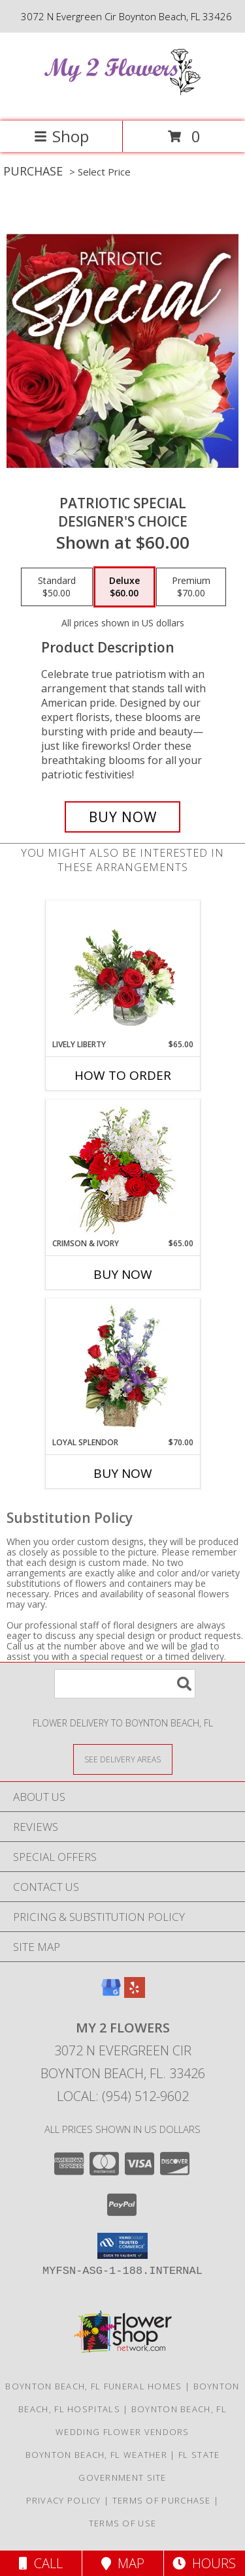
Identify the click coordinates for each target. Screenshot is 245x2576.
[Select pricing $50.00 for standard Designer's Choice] (57, 587)
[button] (122, 2246)
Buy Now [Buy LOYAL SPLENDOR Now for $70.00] (122, 1473)
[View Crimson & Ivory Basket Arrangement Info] (122, 1169)
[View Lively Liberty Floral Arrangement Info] (122, 969)
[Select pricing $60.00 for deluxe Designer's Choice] (124, 587)
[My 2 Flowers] (122, 102)
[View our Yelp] (134, 1993)
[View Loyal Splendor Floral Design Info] (122, 1368)
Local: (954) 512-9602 (123, 2096)
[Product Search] (124, 1683)
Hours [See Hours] (204, 2563)
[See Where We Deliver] (122, 1759)
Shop (61, 136)
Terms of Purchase (161, 2500)
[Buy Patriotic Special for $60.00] (123, 817)
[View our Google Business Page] (111, 1993)
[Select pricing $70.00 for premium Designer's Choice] (191, 587)
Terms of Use (123, 2523)
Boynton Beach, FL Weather (96, 2455)
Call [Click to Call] (41, 2563)
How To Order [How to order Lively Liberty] (122, 1075)
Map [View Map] (122, 2563)
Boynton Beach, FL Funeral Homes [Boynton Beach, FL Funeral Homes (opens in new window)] (93, 2386)
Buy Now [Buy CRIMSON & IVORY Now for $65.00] (122, 1274)
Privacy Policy (63, 2500)
